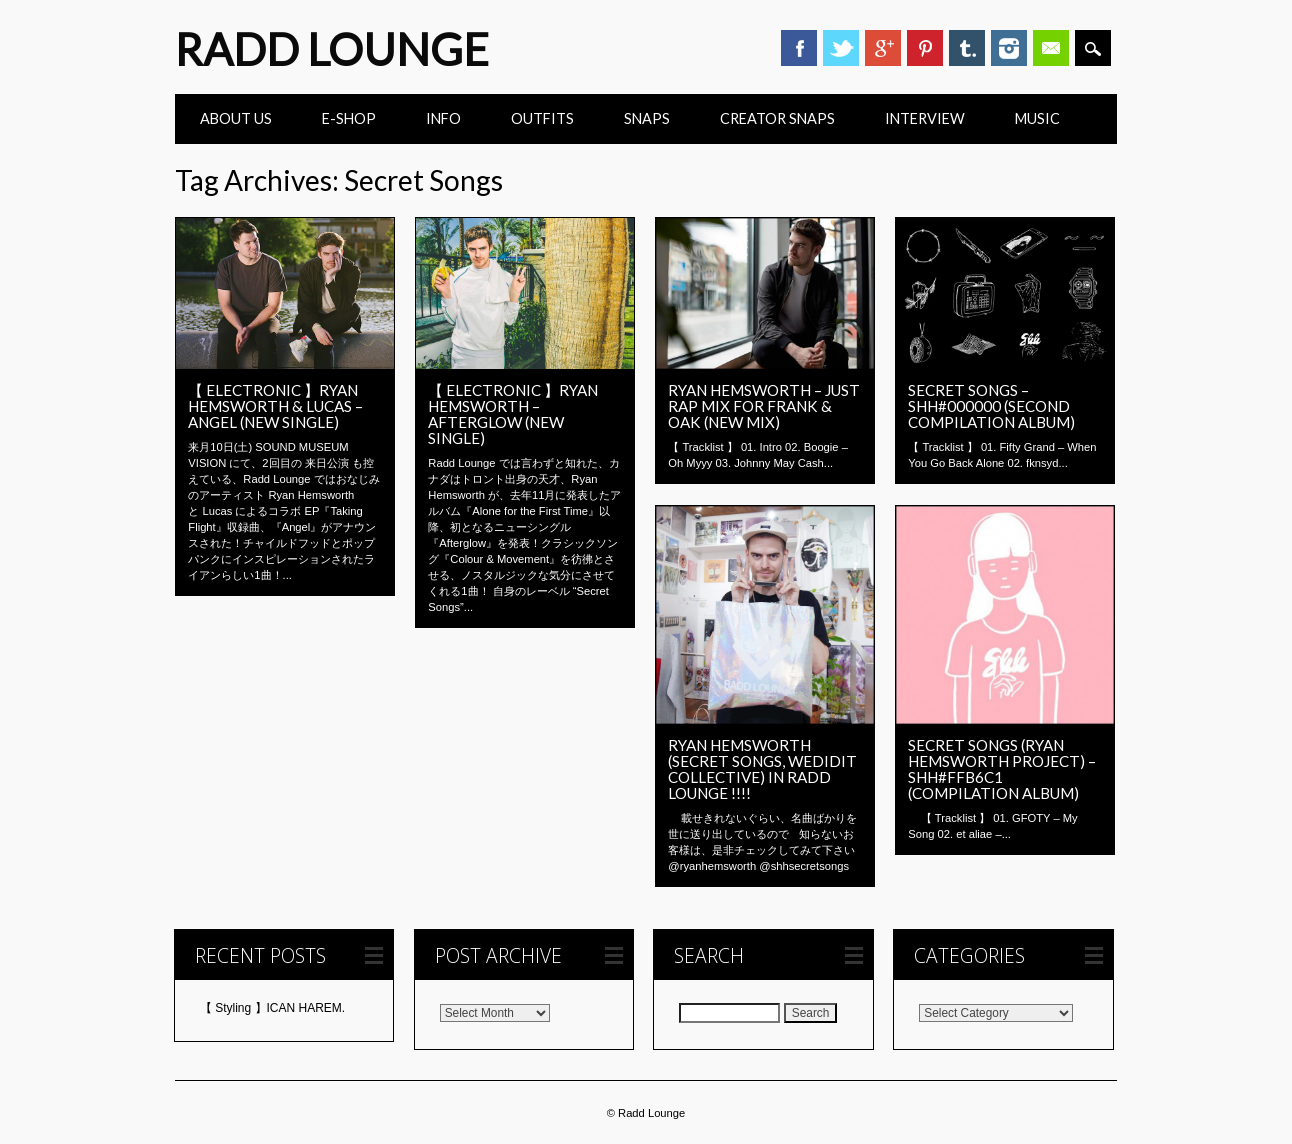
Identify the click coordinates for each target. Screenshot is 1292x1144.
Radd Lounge (332, 49)
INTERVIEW (925, 118)
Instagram (1009, 48)
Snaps (647, 118)
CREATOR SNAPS (777, 118)
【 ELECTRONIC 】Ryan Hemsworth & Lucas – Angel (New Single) (275, 406)
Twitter (841, 48)
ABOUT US (236, 118)
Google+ (883, 48)
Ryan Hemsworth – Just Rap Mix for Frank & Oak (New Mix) (764, 406)
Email (1051, 48)
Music (1037, 118)
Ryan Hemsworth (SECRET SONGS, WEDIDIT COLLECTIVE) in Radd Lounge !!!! (762, 769)
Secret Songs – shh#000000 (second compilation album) (991, 406)
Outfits (542, 118)
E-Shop (349, 118)
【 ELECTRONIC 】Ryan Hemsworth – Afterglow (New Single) (513, 414)
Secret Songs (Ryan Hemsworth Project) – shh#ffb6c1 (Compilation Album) (1002, 769)
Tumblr (967, 48)
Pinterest (925, 48)
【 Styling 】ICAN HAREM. (272, 1008)
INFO (443, 118)
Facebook (799, 48)
